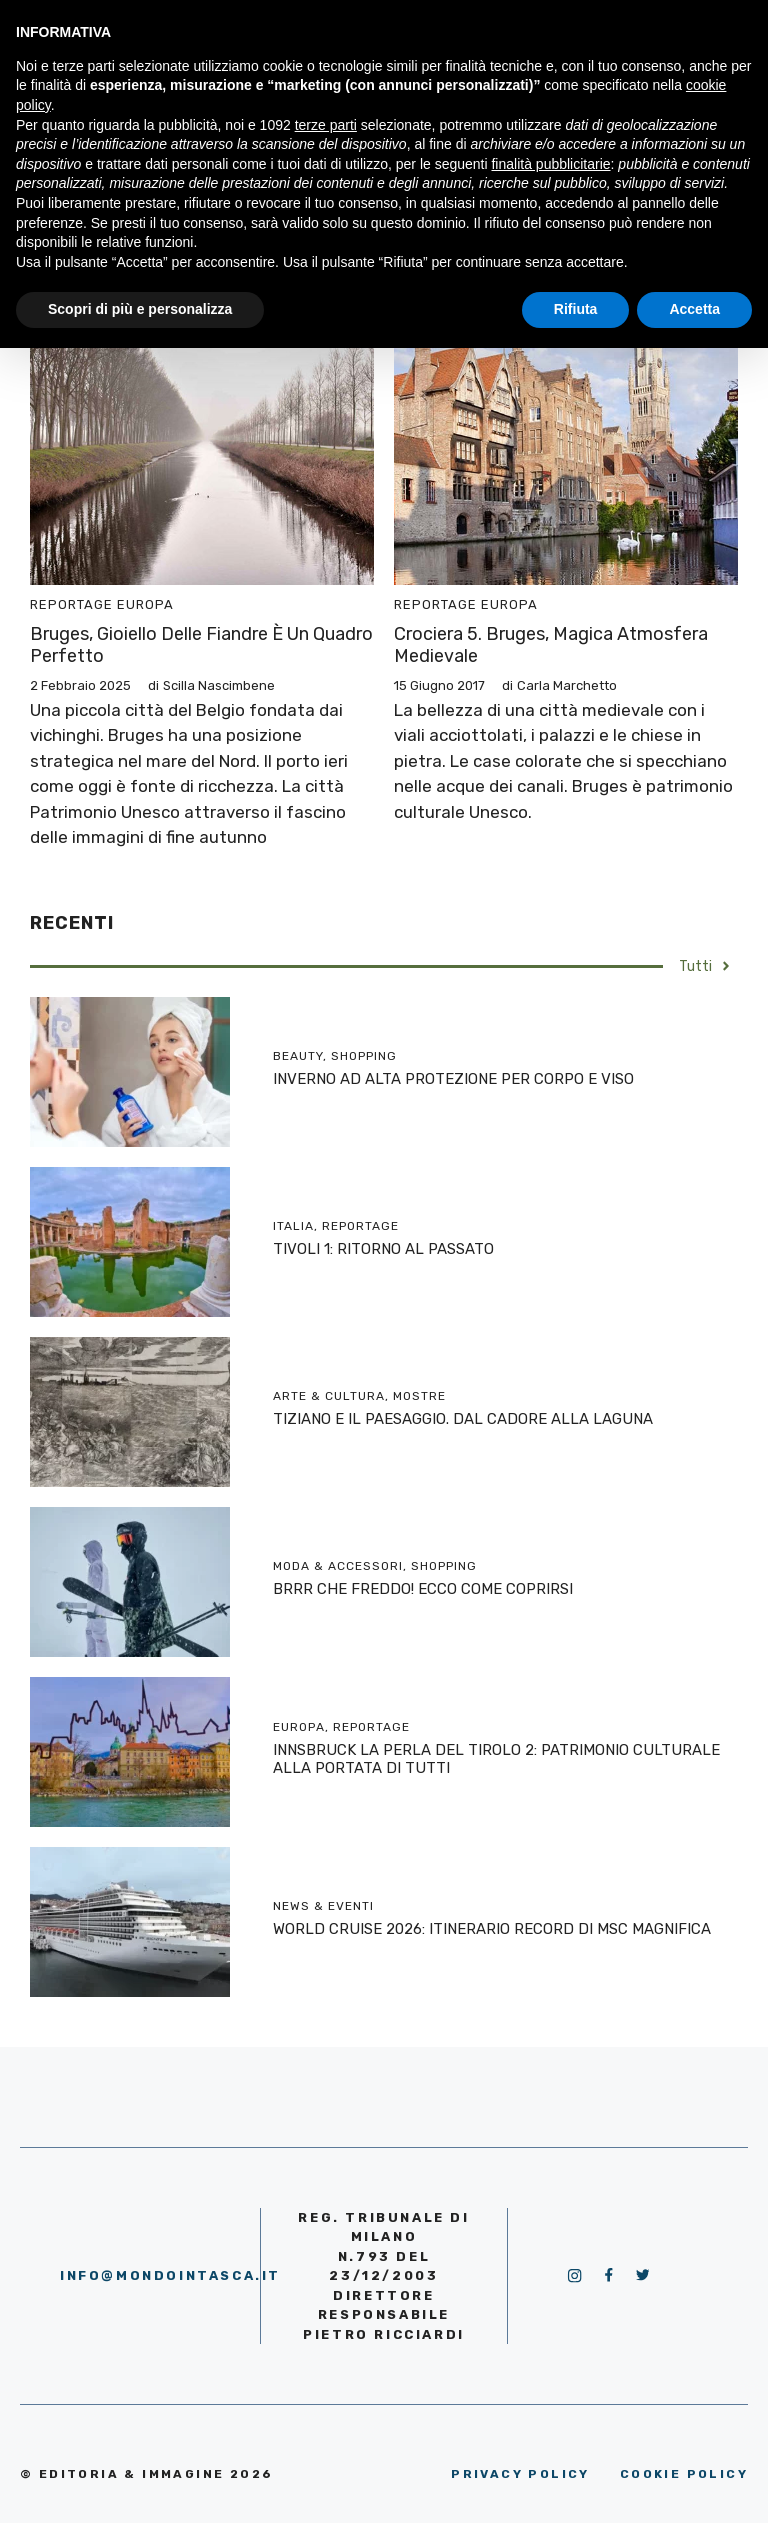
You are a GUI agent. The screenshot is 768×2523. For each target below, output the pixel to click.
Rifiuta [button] (576, 309)
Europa (145, 604)
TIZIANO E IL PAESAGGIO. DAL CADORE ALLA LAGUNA (463, 1419)
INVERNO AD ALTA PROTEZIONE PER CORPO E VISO (453, 1079)
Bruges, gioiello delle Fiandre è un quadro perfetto (201, 645)
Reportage (71, 604)
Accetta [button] (694, 309)
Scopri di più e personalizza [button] (140, 309)
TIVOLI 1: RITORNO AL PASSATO (383, 1249)
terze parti (326, 125)
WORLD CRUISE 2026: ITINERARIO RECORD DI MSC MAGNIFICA (492, 1929)
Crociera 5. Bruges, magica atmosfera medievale (551, 645)
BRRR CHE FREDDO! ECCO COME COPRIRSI (423, 1589)
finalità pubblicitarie (550, 164)
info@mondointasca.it (170, 2275)
